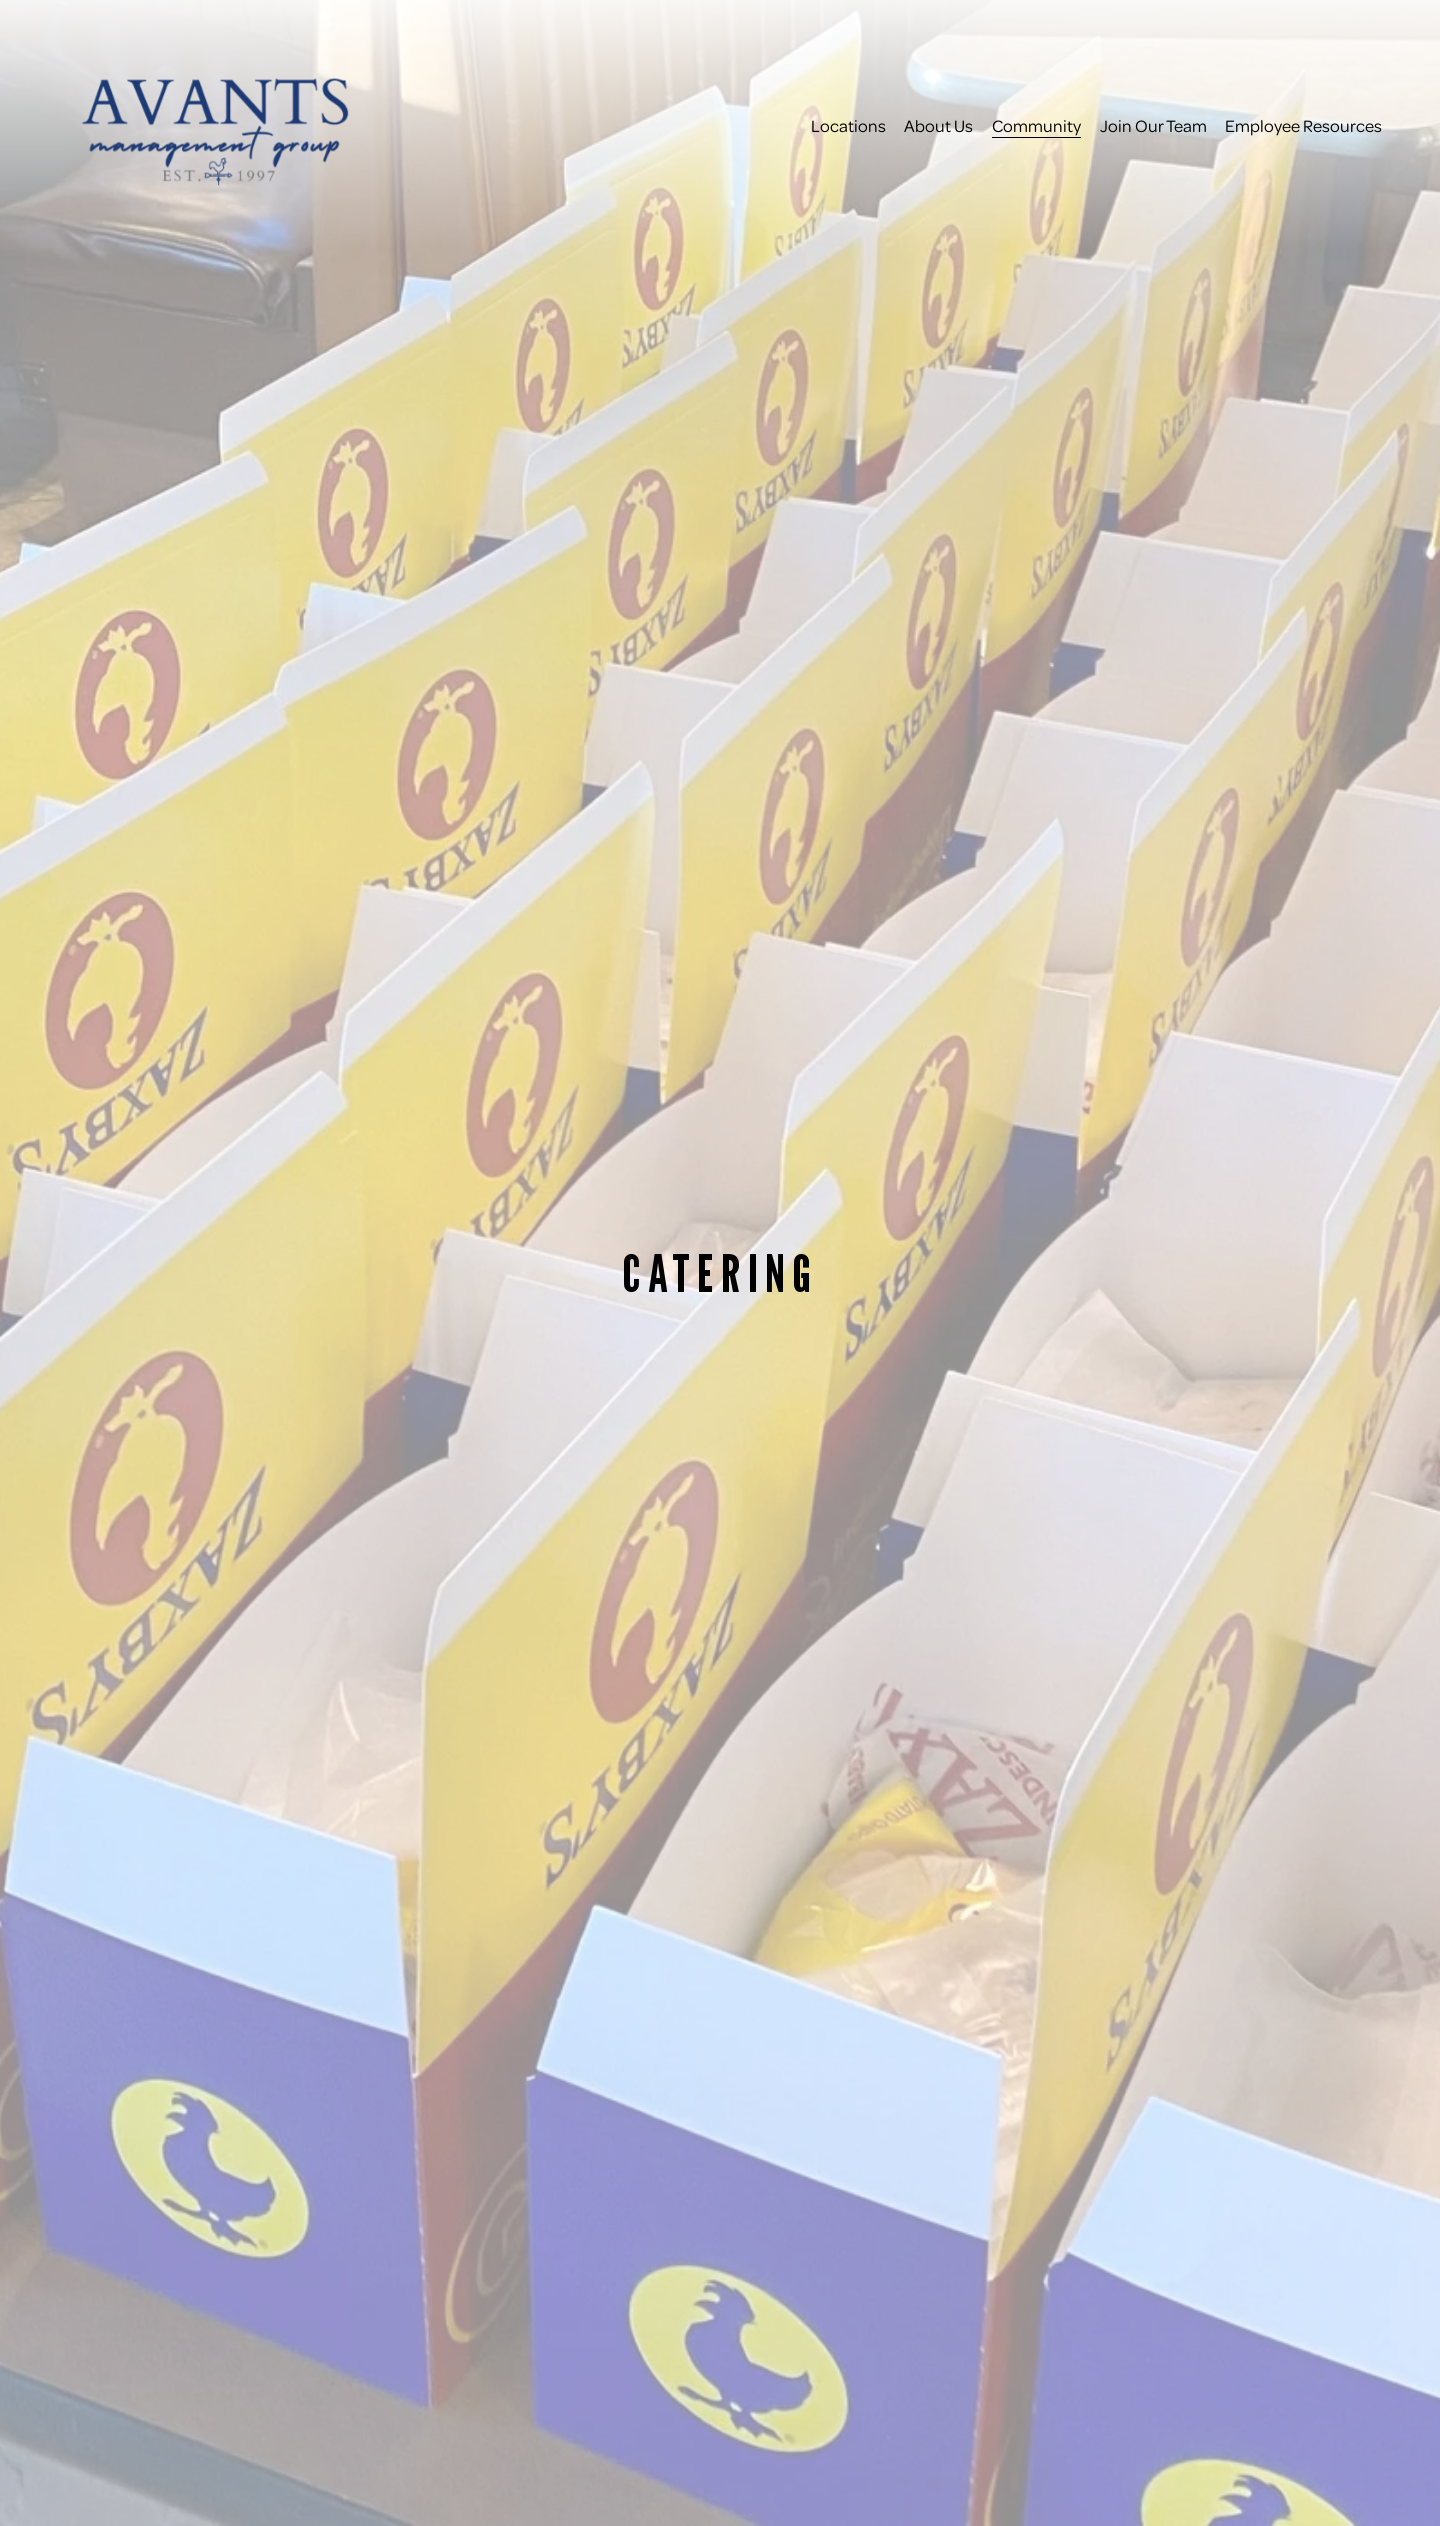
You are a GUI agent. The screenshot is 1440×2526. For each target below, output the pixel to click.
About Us (938, 125)
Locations (848, 125)
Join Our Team (1153, 125)
